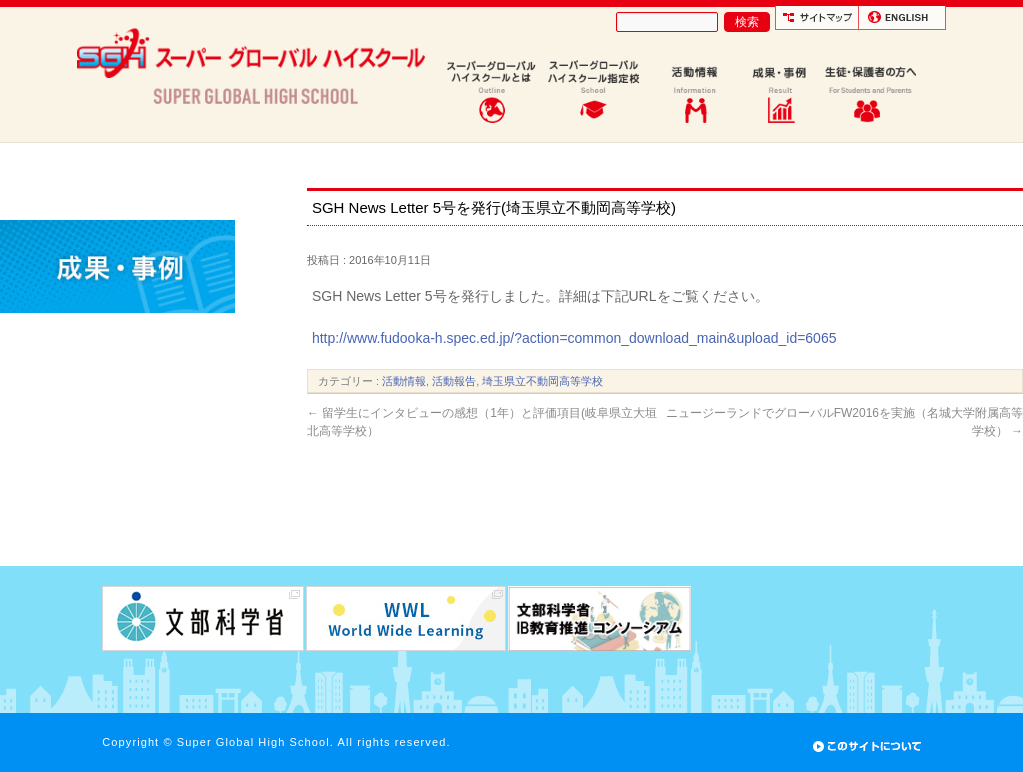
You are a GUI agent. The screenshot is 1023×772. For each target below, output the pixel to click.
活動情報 (404, 381)
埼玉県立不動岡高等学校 (542, 381)
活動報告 (454, 381)
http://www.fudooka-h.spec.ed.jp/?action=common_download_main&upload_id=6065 (574, 338)
